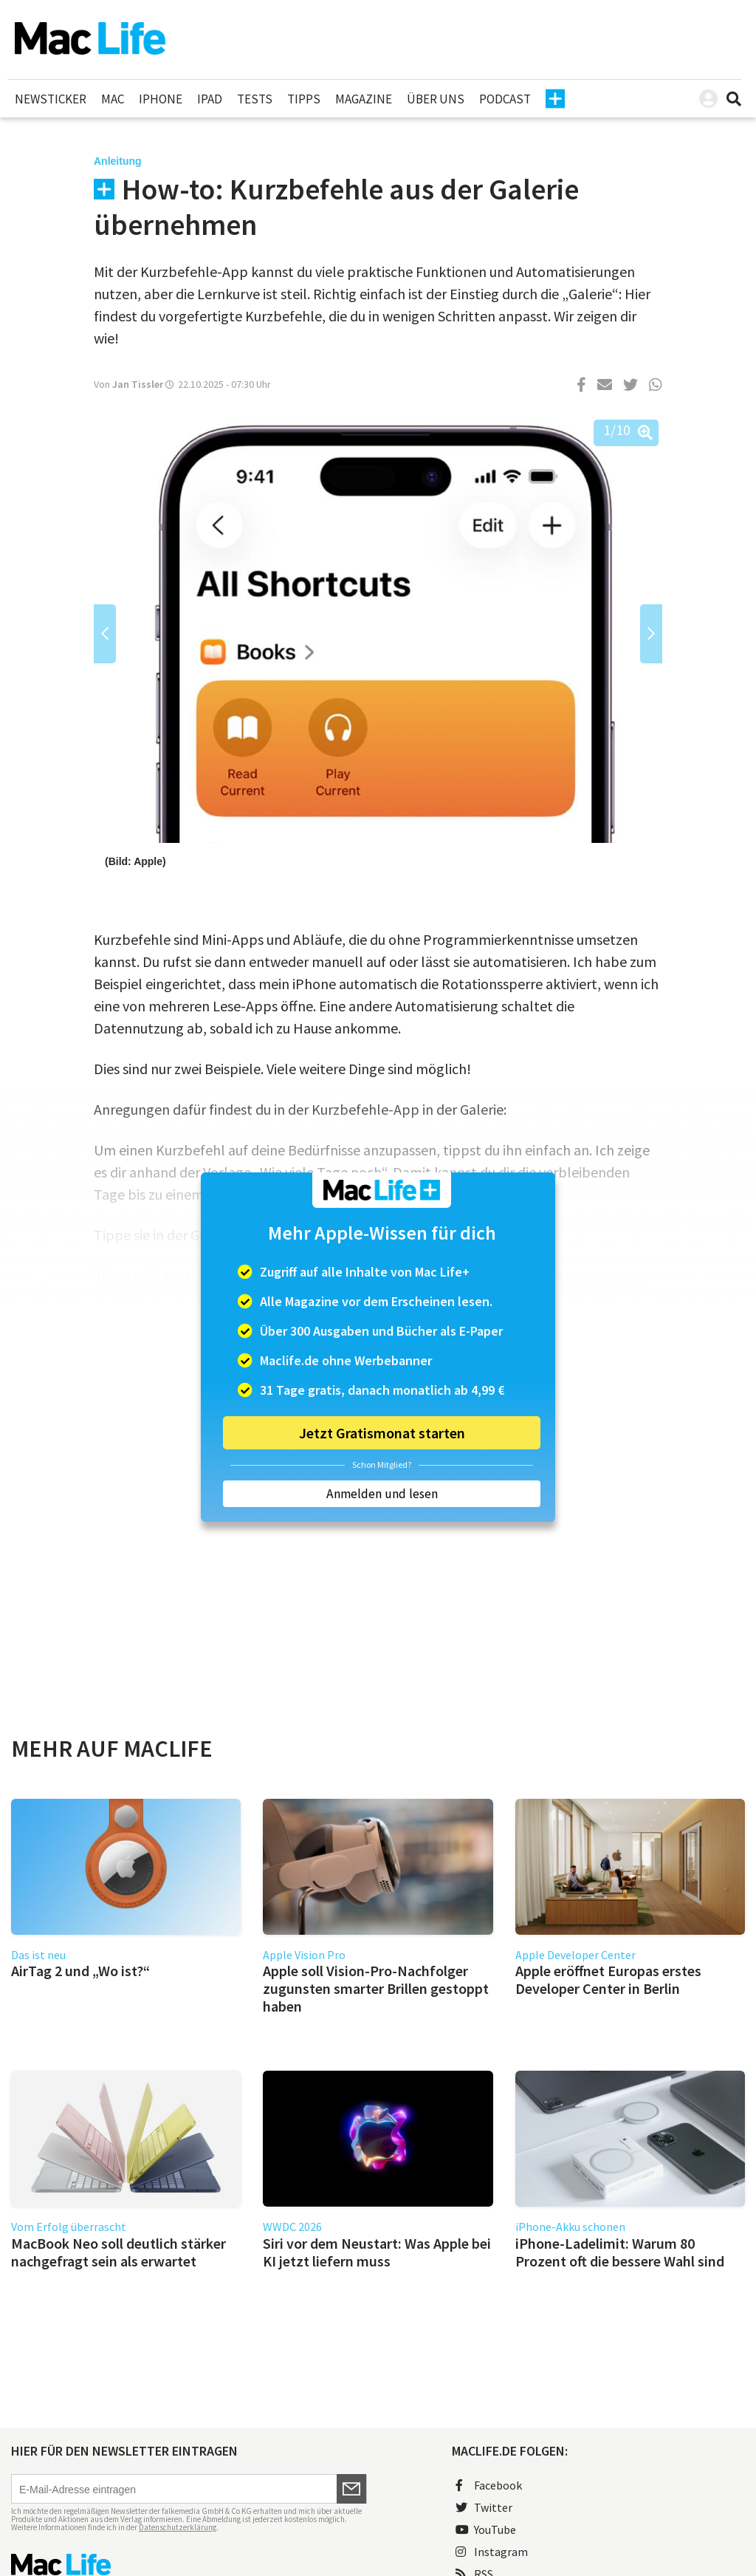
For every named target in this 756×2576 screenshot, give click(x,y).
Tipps (303, 99)
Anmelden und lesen (382, 1494)
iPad (209, 99)
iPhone (160, 99)
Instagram (492, 2551)
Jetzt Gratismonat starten (382, 1433)
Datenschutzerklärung (177, 2527)
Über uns (435, 99)
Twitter (484, 2507)
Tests (254, 99)
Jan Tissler (137, 384)
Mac (112, 99)
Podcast (505, 99)
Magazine (363, 99)
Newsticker (50, 99)
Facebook (489, 2485)
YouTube (486, 2529)
